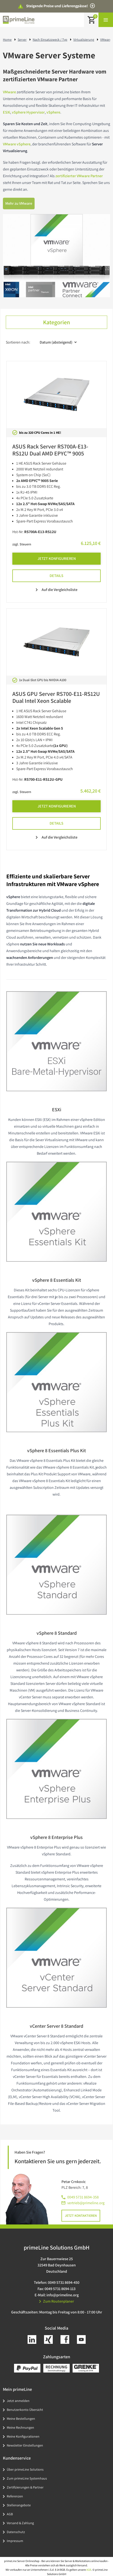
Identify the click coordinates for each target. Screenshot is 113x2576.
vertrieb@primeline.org (86, 2202)
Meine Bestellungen (21, 2418)
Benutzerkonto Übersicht (25, 2409)
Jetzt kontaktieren (81, 2215)
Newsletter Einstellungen (25, 2445)
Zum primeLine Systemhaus (27, 2478)
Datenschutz (16, 2532)
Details (56, 575)
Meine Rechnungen (20, 2427)
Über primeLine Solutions (25, 2469)
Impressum (15, 2541)
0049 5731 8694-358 (83, 2197)
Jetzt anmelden (18, 2401)
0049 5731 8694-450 (63, 2282)
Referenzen (15, 2496)
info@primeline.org (62, 2295)
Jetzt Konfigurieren (57, 558)
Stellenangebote (19, 2505)
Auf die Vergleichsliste (56, 589)
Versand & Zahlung (20, 2523)
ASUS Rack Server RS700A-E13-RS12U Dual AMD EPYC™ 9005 (50, 449)
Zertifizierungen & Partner (25, 2487)
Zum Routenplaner (56, 2301)
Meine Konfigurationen (23, 2436)
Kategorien (56, 322)
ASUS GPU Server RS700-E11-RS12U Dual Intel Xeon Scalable (56, 697)
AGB (10, 2514)
